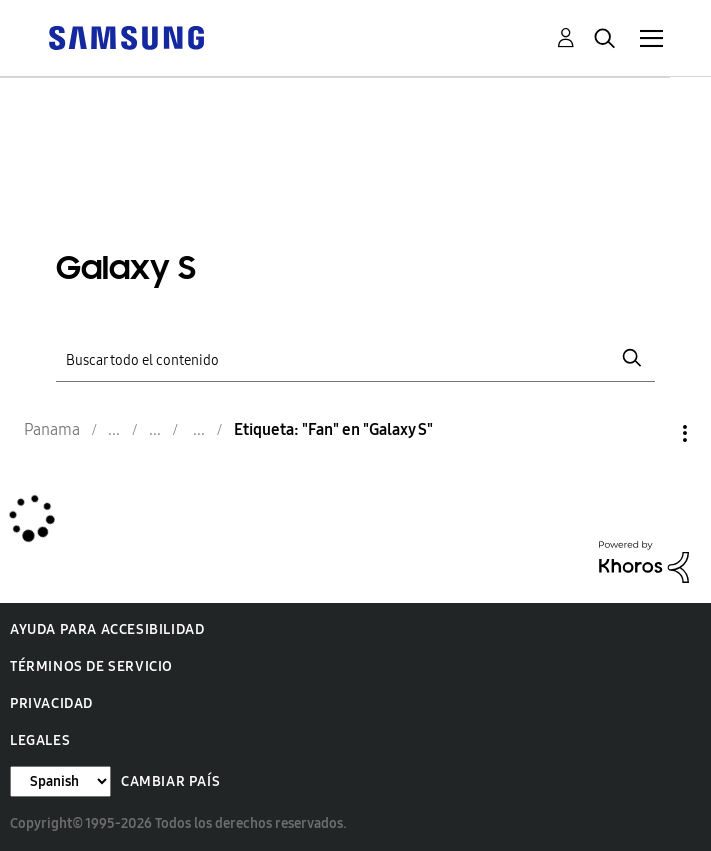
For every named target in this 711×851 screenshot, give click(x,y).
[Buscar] (356, 358)
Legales (40, 740)
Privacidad (51, 703)
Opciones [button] (651, 433)
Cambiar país (170, 781)
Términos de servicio (91, 666)
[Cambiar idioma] (60, 781)
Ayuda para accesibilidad (107, 629)
